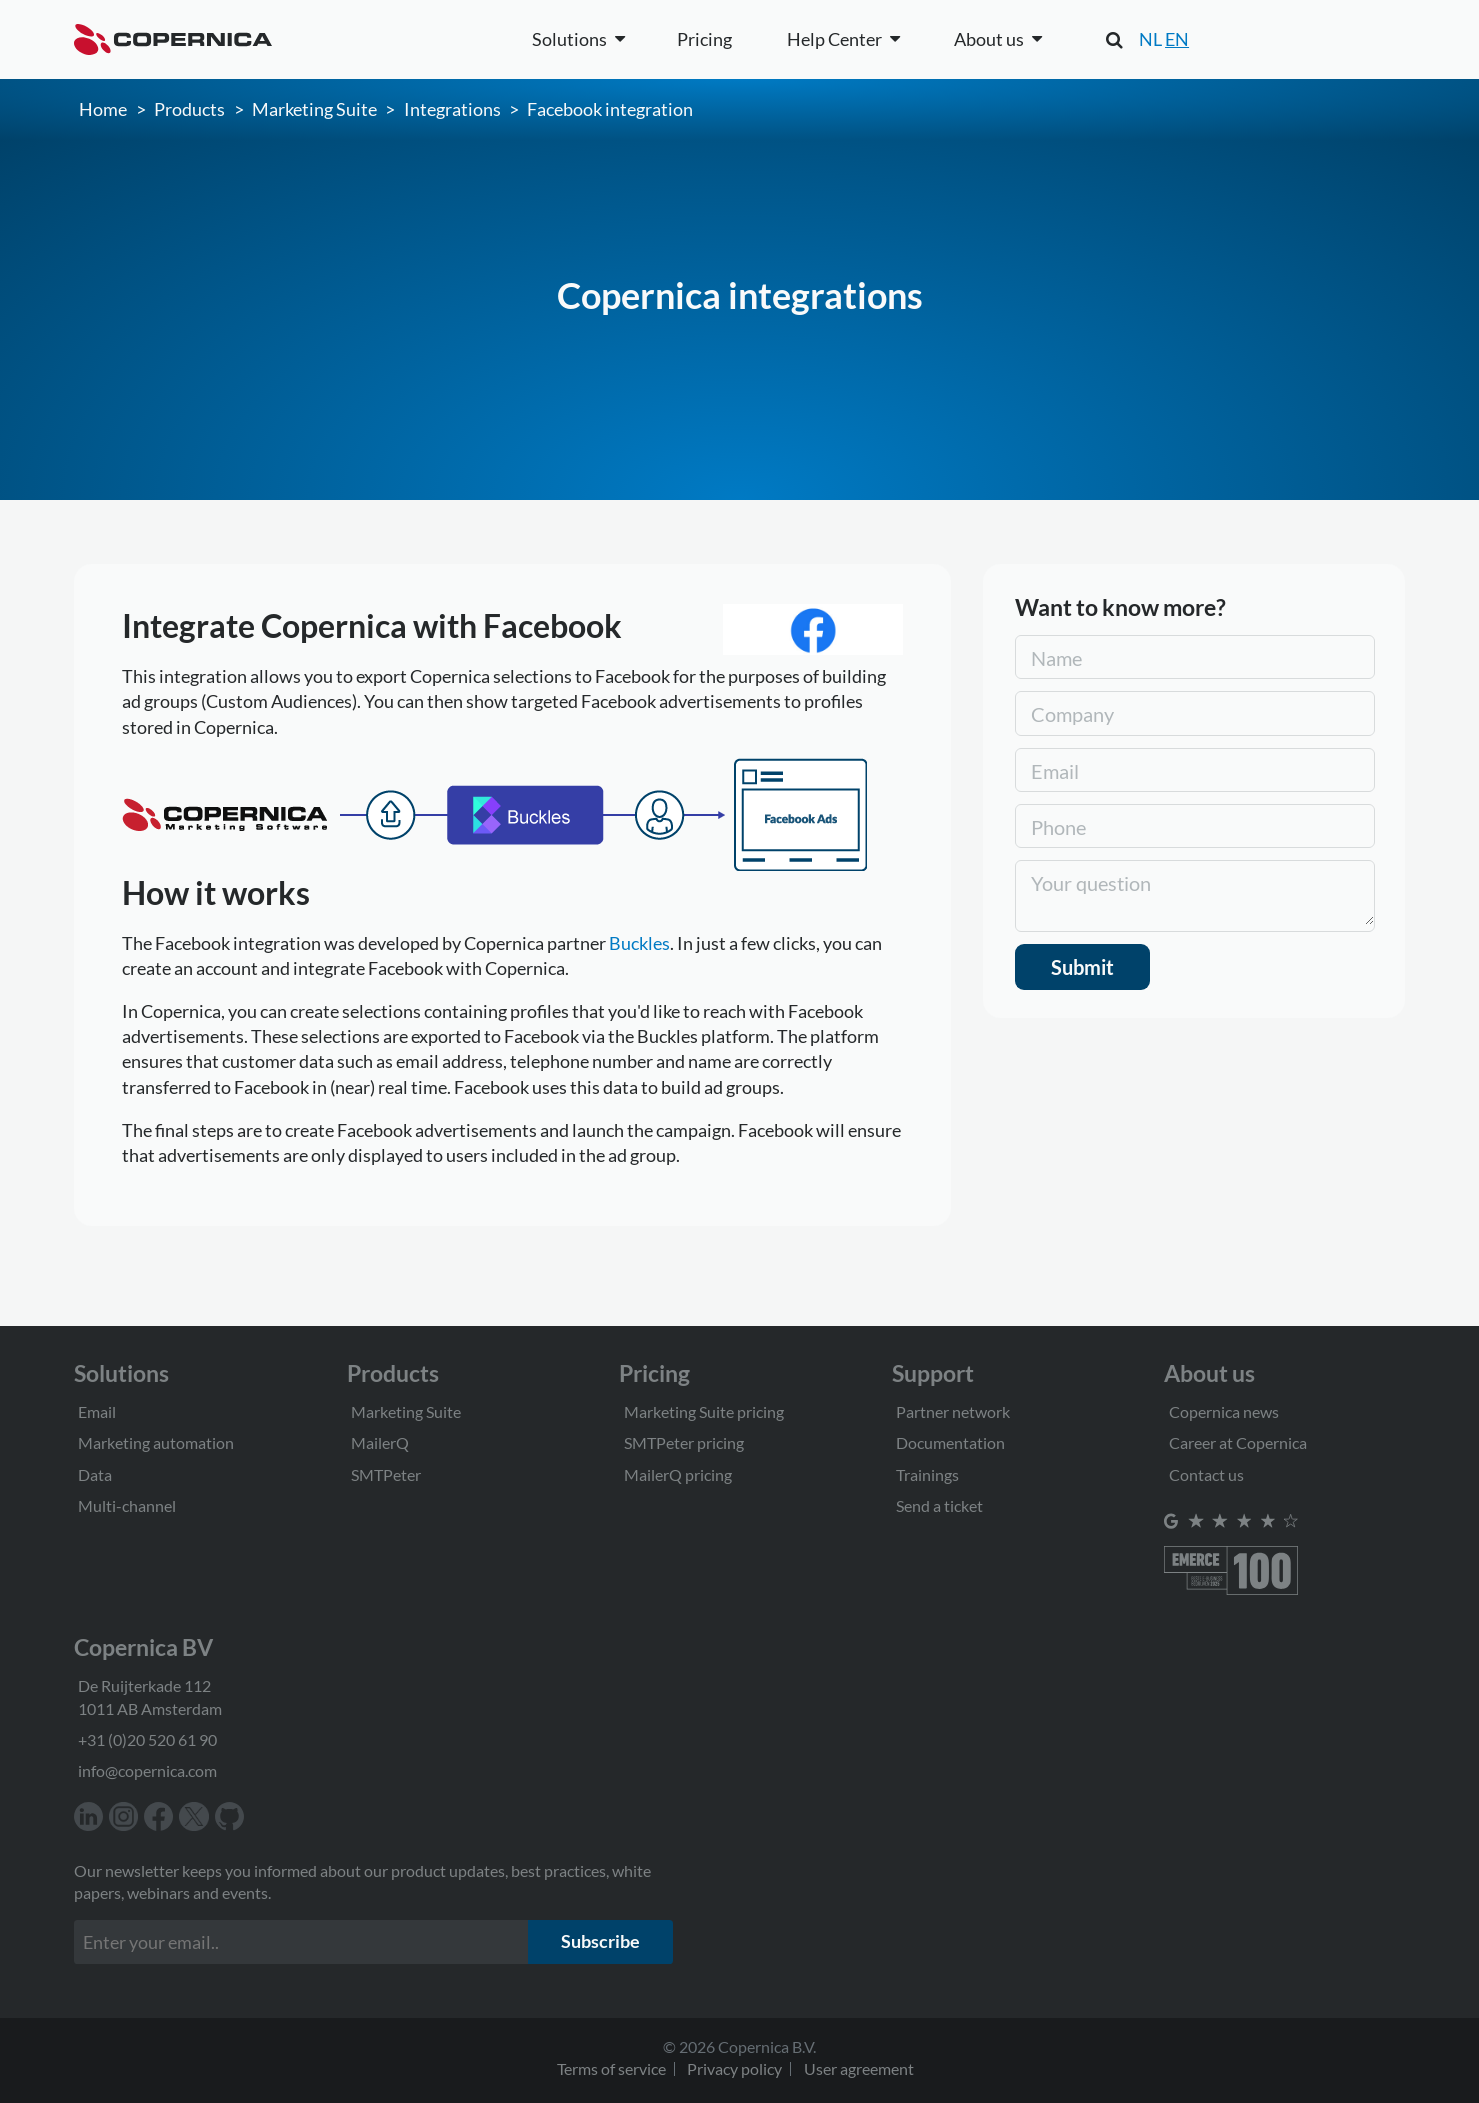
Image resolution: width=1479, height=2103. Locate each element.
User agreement (859, 2068)
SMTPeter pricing (684, 1442)
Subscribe (600, 1941)
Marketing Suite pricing (704, 1411)
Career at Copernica (1238, 1442)
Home (103, 109)
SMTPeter (386, 1474)
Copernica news (1224, 1411)
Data (95, 1474)
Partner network (953, 1411)
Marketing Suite (314, 109)
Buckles (639, 943)
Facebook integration (610, 109)
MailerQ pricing (678, 1474)
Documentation (950, 1442)
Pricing (704, 39)
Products (189, 109)
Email (97, 1411)
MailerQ (380, 1442)
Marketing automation (156, 1442)
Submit (1082, 967)
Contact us (1206, 1474)
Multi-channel (127, 1505)
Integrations (452, 109)
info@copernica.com (147, 1770)
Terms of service (611, 2068)
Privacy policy (734, 2068)
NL (1150, 39)
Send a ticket (939, 1505)
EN (1177, 39)
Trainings (927, 1474)
